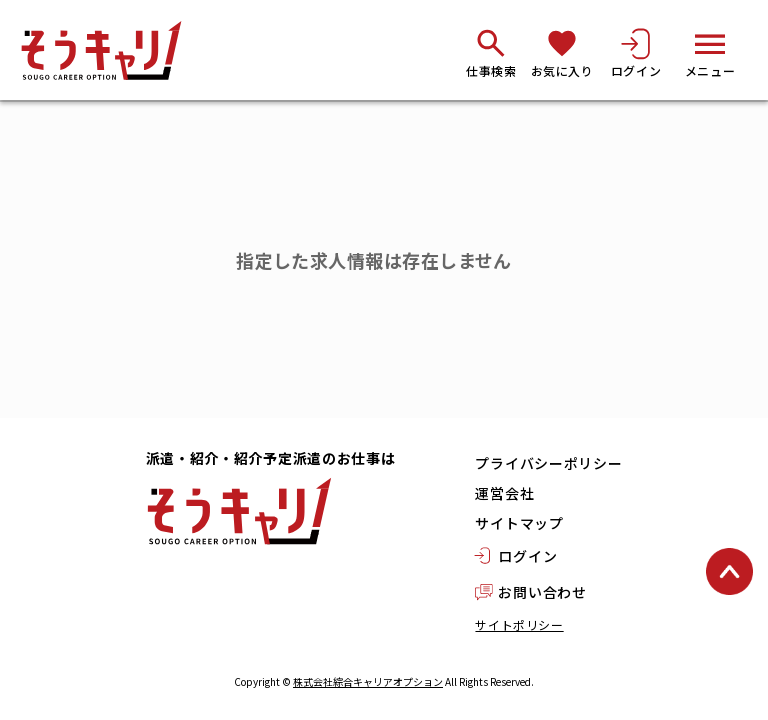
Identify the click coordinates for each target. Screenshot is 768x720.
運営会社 (504, 493)
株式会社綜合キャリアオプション (368, 681)
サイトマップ (519, 523)
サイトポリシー (519, 624)
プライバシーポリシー (548, 463)
